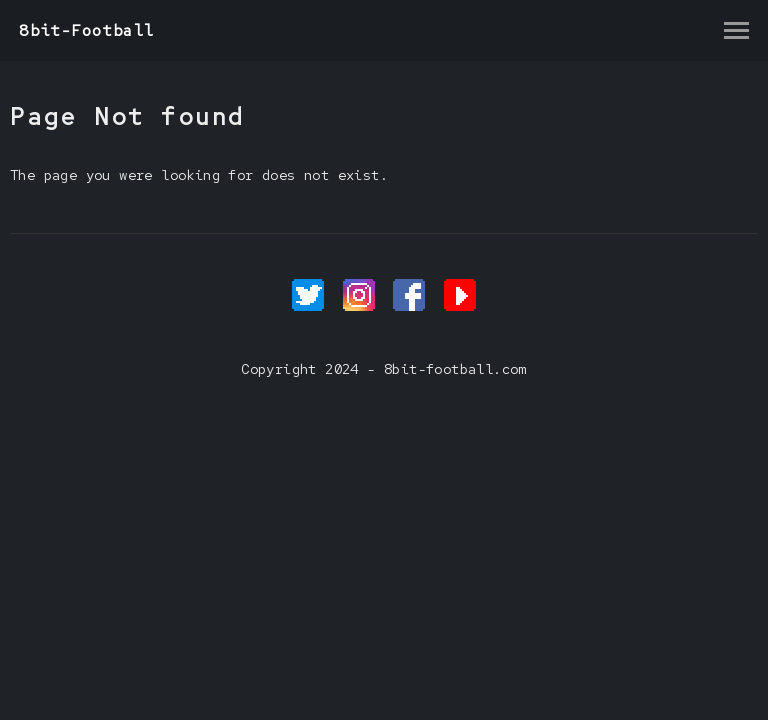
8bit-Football (86, 30)
